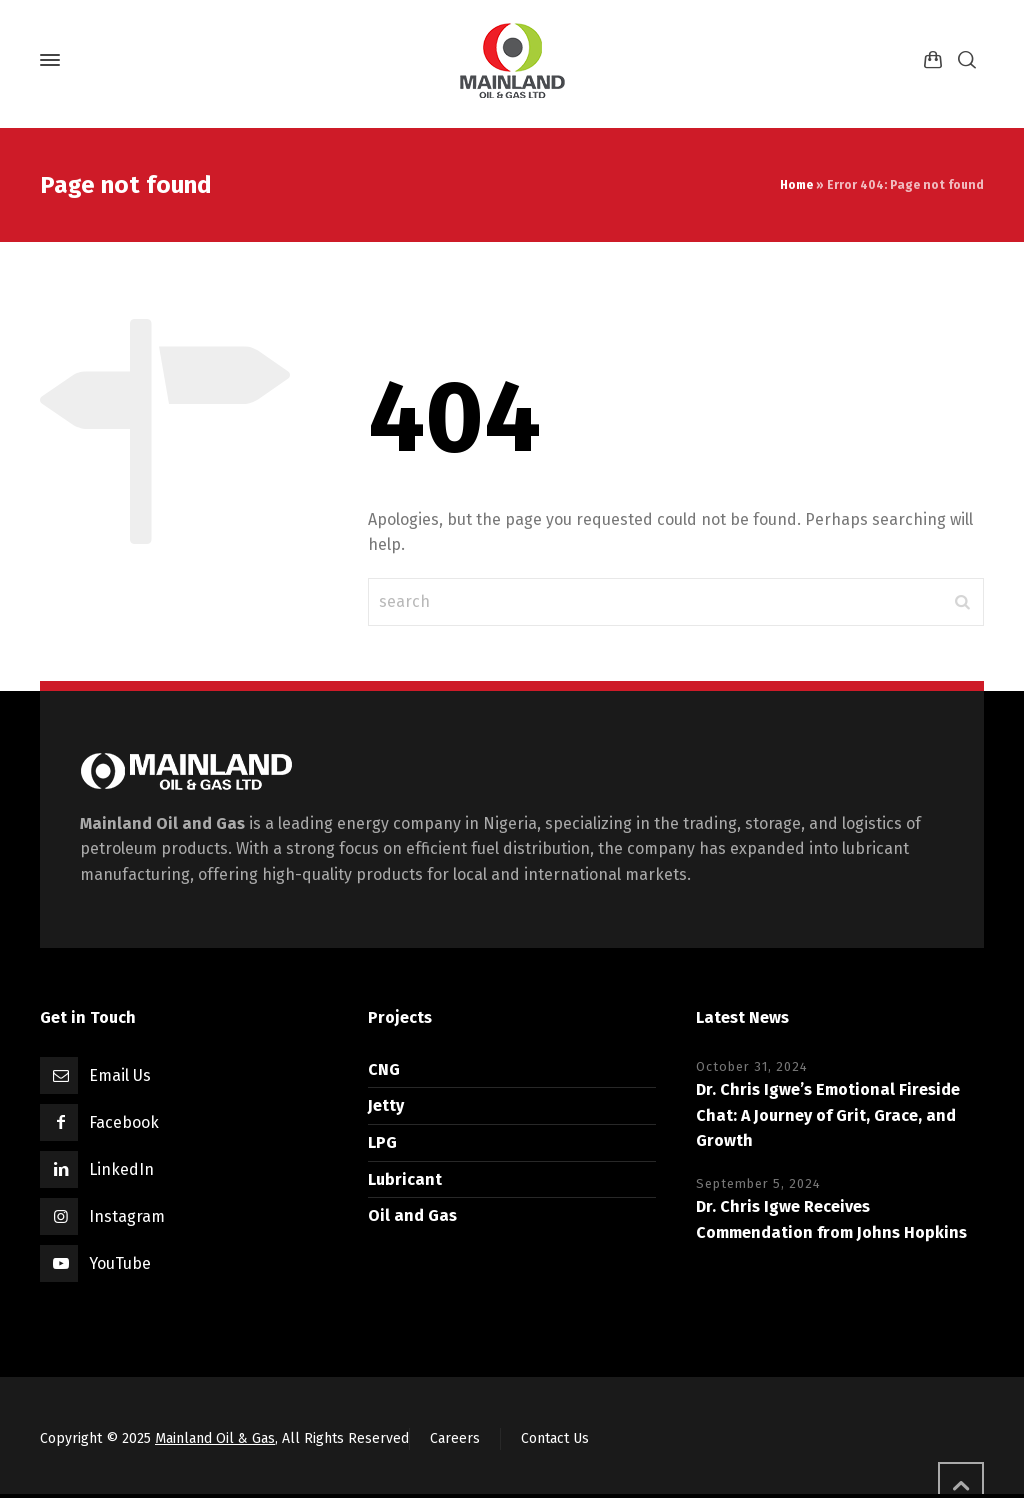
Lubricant (405, 1179)
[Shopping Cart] (933, 60)
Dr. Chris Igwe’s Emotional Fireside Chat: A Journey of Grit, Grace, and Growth (828, 1115)
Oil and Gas (412, 1215)
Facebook (124, 1122)
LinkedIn (121, 1169)
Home (796, 185)
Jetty (386, 1105)
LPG (382, 1142)
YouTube (120, 1263)
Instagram (127, 1216)
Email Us (120, 1075)
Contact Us (555, 1438)
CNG (384, 1069)
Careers (455, 1438)
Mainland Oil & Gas (215, 1438)
